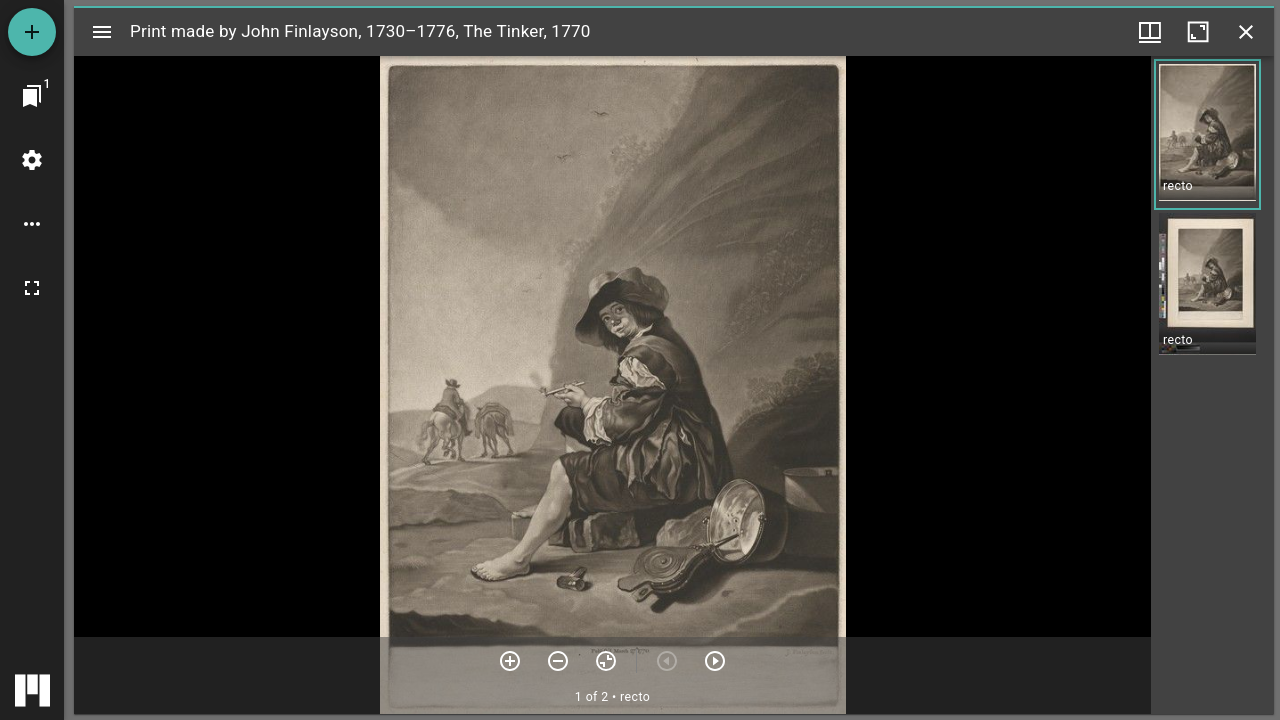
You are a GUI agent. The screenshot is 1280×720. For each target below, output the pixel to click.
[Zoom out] (558, 661)
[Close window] (1246, 32)
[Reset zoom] (606, 661)
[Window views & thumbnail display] (1150, 32)
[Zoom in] (510, 661)
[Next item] (715, 661)
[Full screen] (32, 288)
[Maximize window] (1198, 32)
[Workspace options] (32, 224)
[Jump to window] (32, 96)
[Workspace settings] (32, 160)
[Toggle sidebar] (102, 32)
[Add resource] (32, 32)
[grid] (1212, 385)
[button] (1207, 134)
